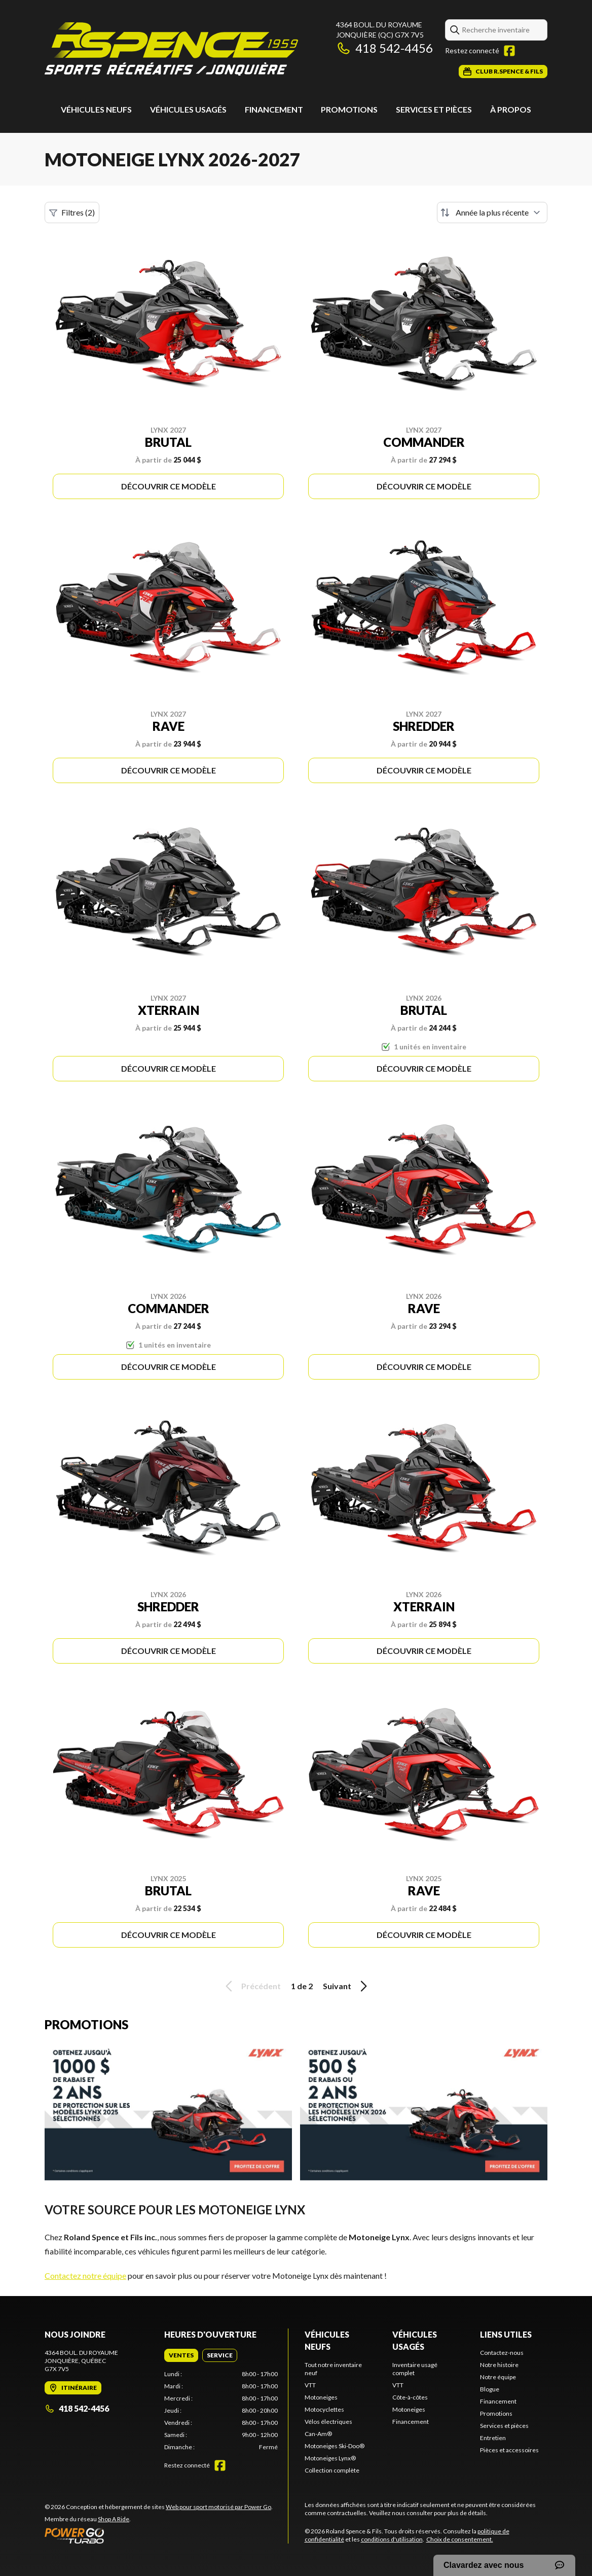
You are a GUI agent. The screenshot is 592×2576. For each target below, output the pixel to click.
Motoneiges (321, 2397)
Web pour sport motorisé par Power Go (218, 2507)
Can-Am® (318, 2434)
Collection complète (332, 2470)
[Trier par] (492, 212)
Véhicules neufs (96, 109)
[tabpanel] (221, 2410)
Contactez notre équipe (85, 2275)
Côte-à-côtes (410, 2397)
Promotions (349, 109)
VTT (310, 2385)
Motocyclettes (324, 2409)
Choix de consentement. (459, 2539)
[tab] (181, 2355)
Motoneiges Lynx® (330, 2458)
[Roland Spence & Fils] (171, 49)
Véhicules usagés (188, 109)
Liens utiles (506, 2334)
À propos (510, 109)
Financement (274, 109)
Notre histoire (499, 2365)
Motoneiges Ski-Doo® (334, 2446)
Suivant (347, 1986)
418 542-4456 (384, 48)
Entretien (493, 2438)
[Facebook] (509, 51)
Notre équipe (498, 2377)
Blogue (489, 2389)
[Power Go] (159, 2535)
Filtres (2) (72, 212)
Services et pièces (434, 109)
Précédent (251, 1986)
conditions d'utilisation (392, 2539)
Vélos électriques (328, 2421)
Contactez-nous (502, 2352)
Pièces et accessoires (509, 2450)
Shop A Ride (113, 2519)
